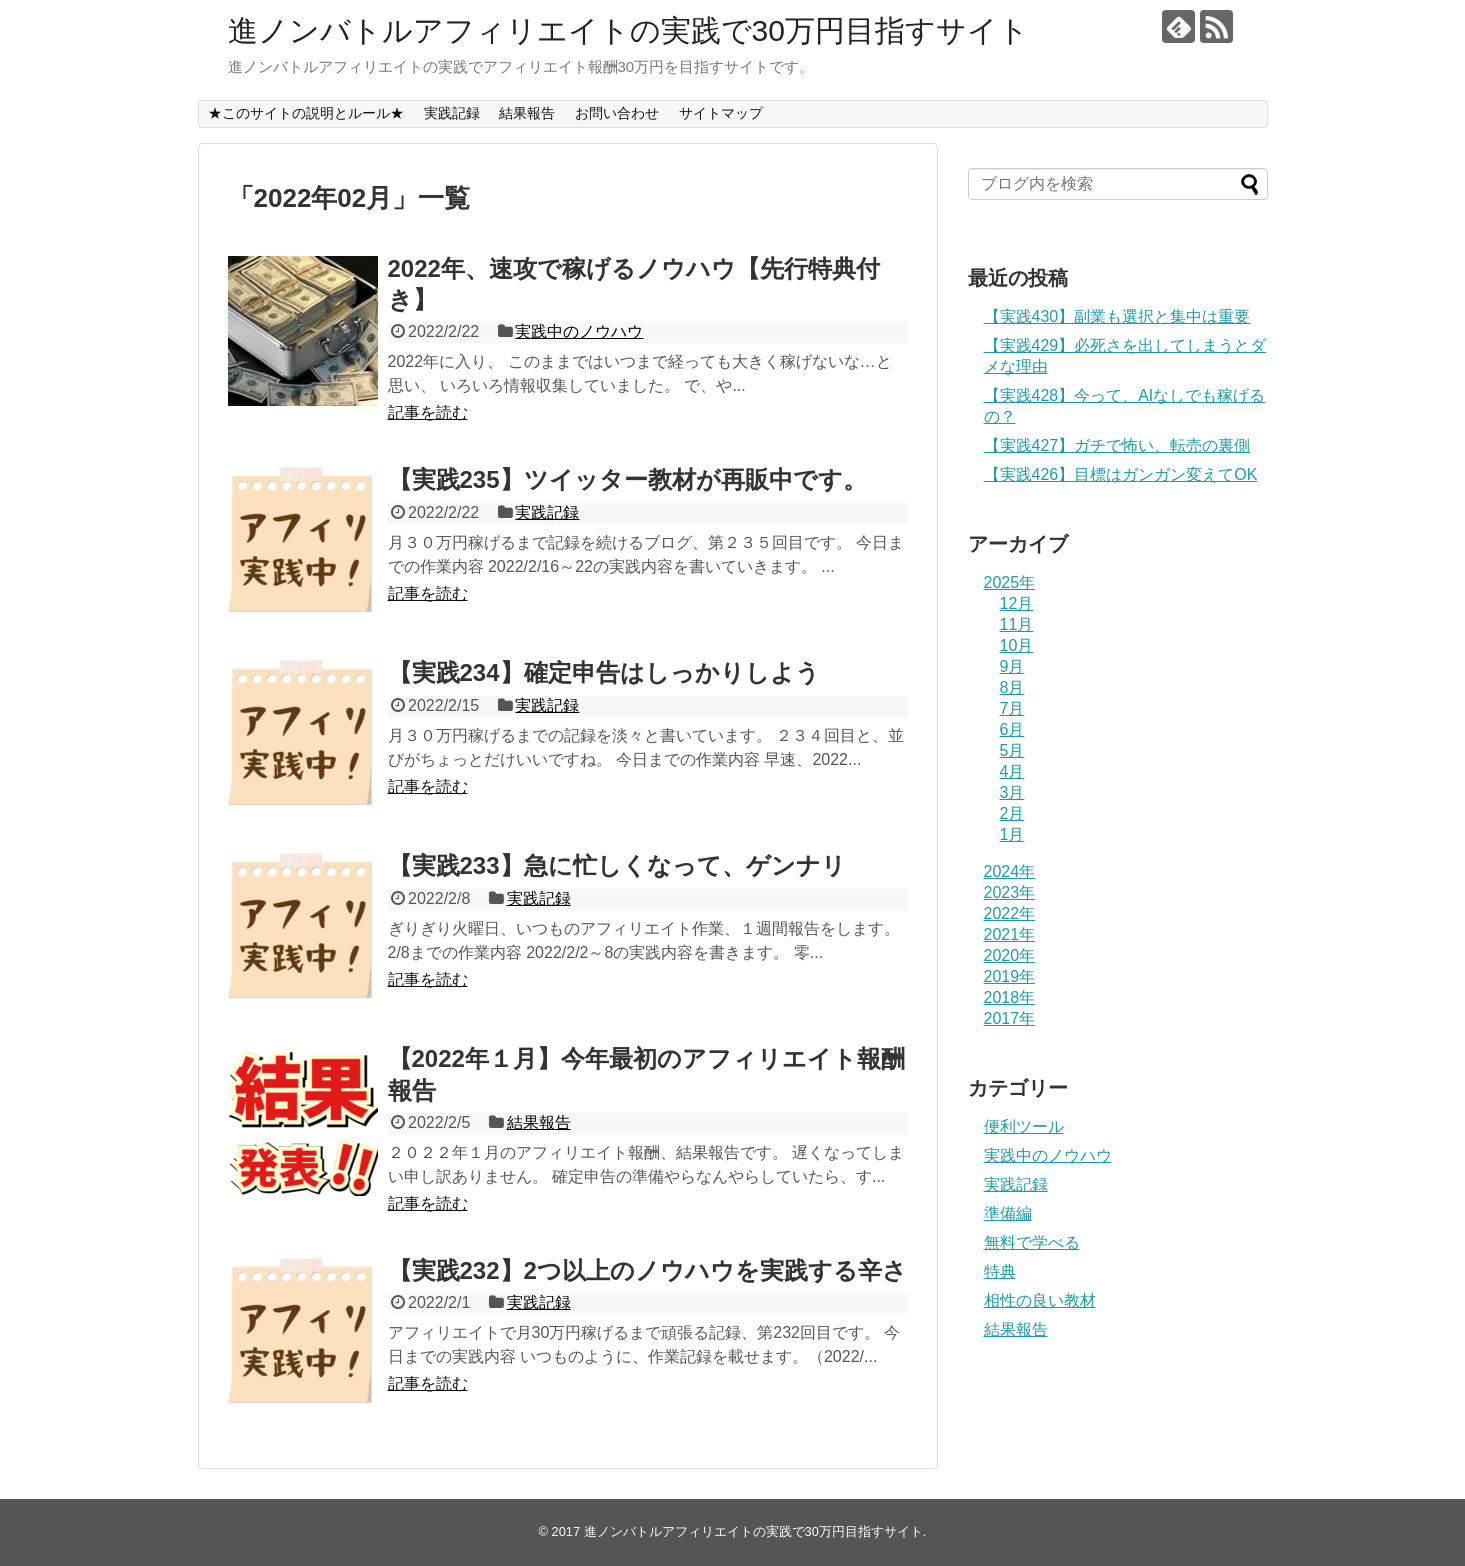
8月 (1012, 687)
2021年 (1010, 934)
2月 (1012, 813)
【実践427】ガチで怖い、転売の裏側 (1117, 445)
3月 (1012, 792)
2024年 (1010, 871)
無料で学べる (1032, 1242)
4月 (1012, 771)
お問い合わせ (617, 113)
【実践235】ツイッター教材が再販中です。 (627, 479)
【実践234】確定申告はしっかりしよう (604, 672)
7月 (1012, 708)
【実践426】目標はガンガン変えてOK (1121, 474)
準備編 (1008, 1213)
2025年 (1010, 582)
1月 (1012, 834)
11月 (1017, 624)
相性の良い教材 (1040, 1300)
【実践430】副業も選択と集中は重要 (1117, 316)
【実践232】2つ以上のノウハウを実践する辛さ (647, 1270)
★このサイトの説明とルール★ (306, 113)
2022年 (1010, 913)
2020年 (1010, 955)
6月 (1012, 729)
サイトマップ (721, 113)
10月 (1017, 645)
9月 (1012, 666)
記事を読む (428, 412)
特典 (1000, 1271)
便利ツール (1024, 1126)
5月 (1012, 750)
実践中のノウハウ (579, 331)
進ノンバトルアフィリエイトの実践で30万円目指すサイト (628, 30)
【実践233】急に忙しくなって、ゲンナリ (617, 865)
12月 (1017, 603)
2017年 (1010, 1018)
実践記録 (452, 113)
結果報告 (527, 113)
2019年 (1010, 976)
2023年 (1010, 892)
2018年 (1010, 997)
